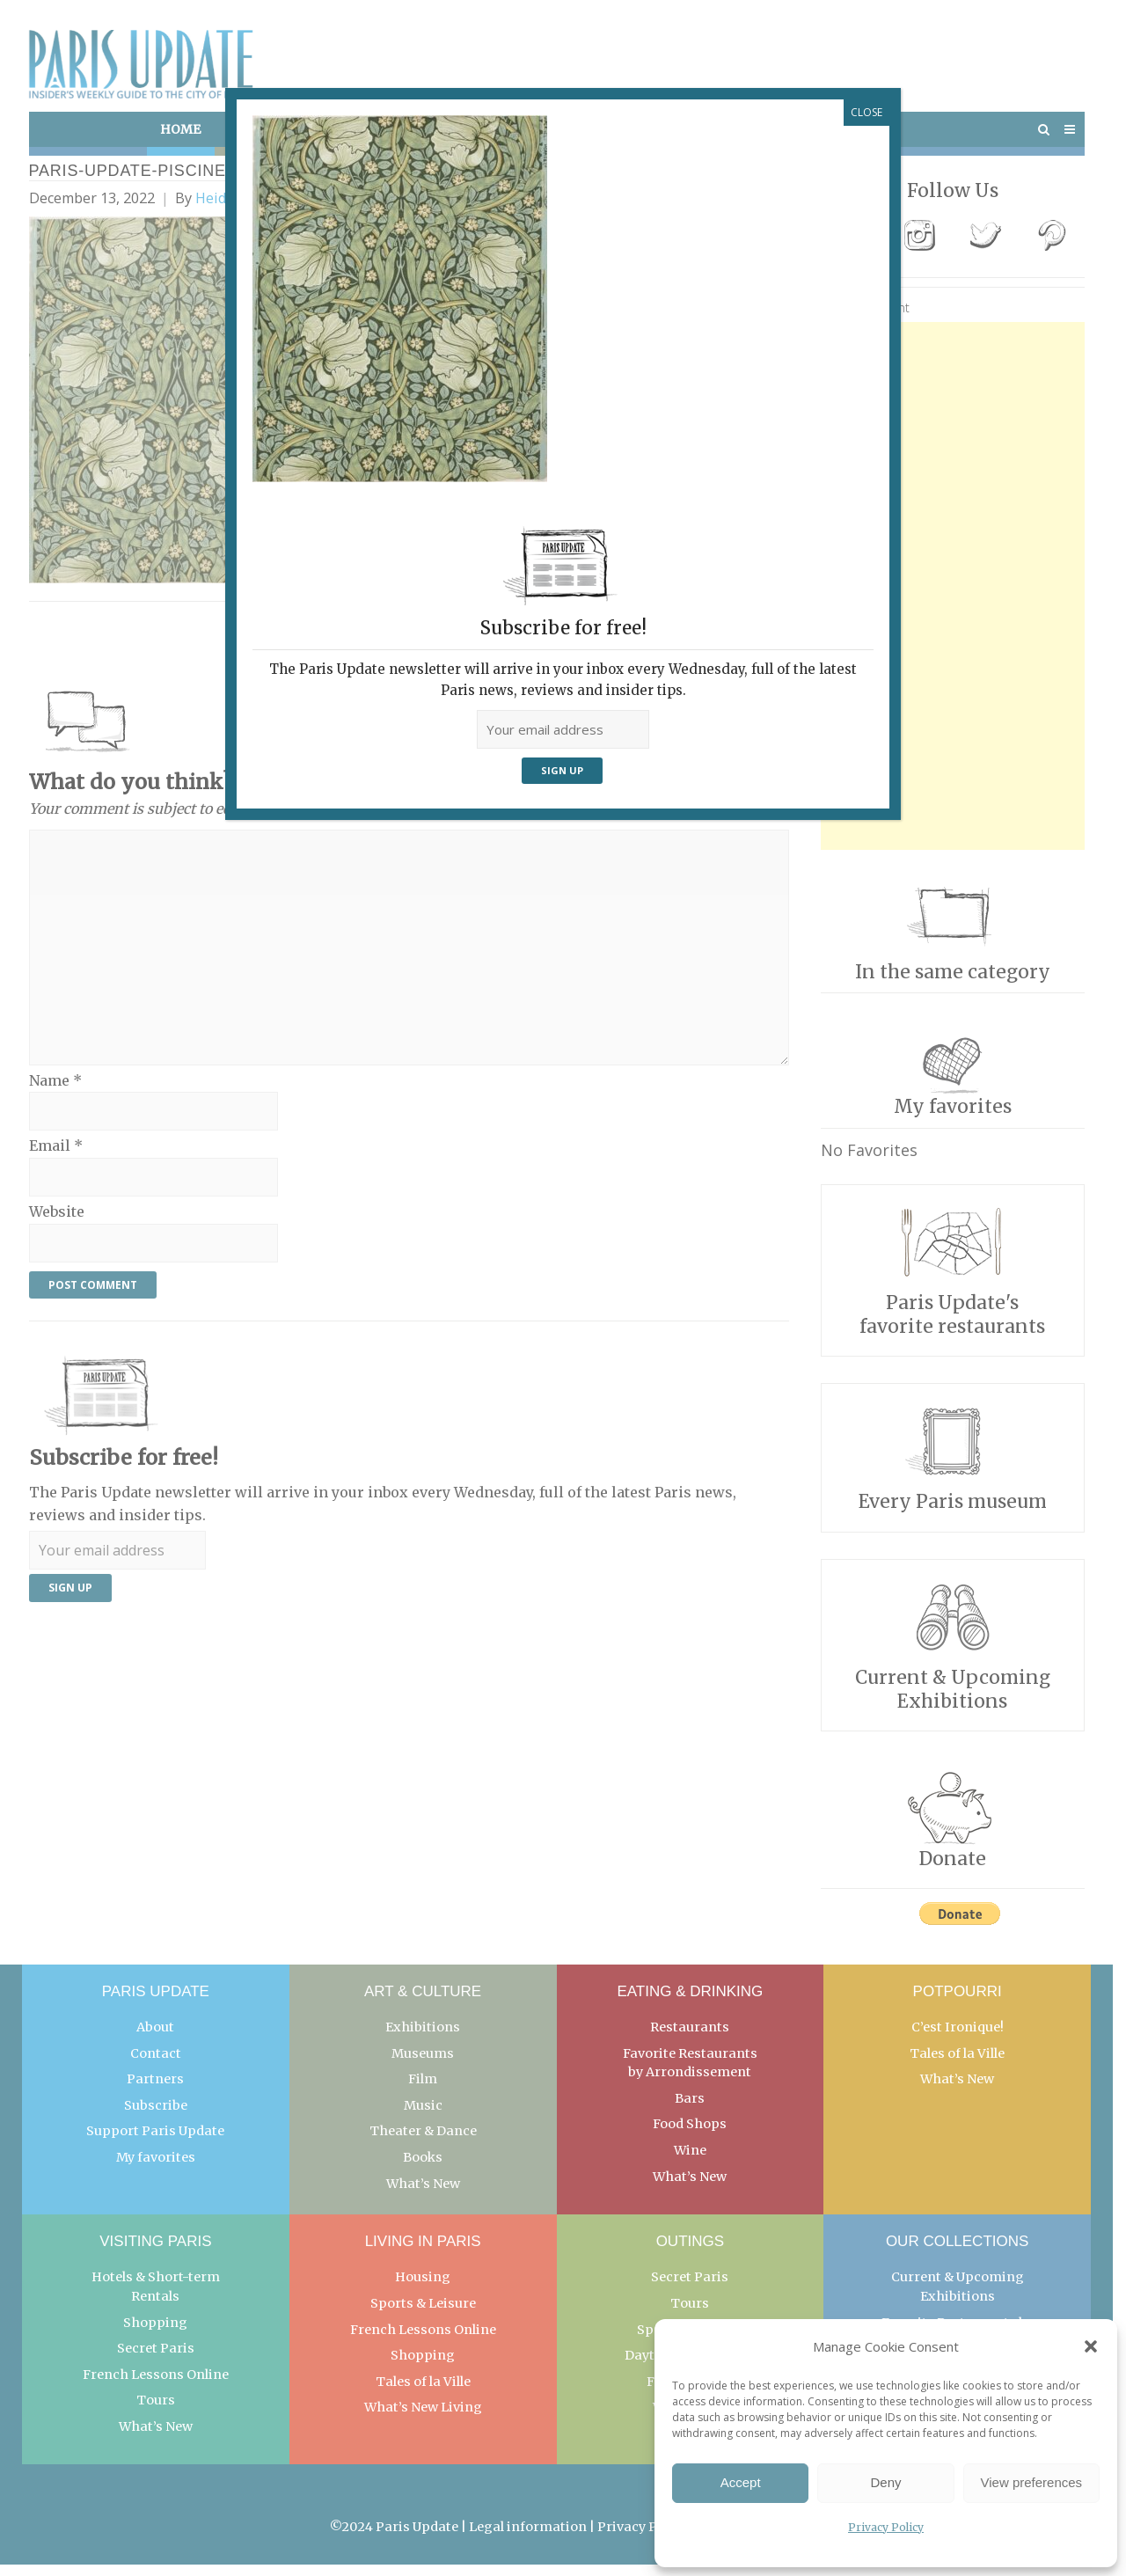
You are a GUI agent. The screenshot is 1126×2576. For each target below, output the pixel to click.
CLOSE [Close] (866, 112)
